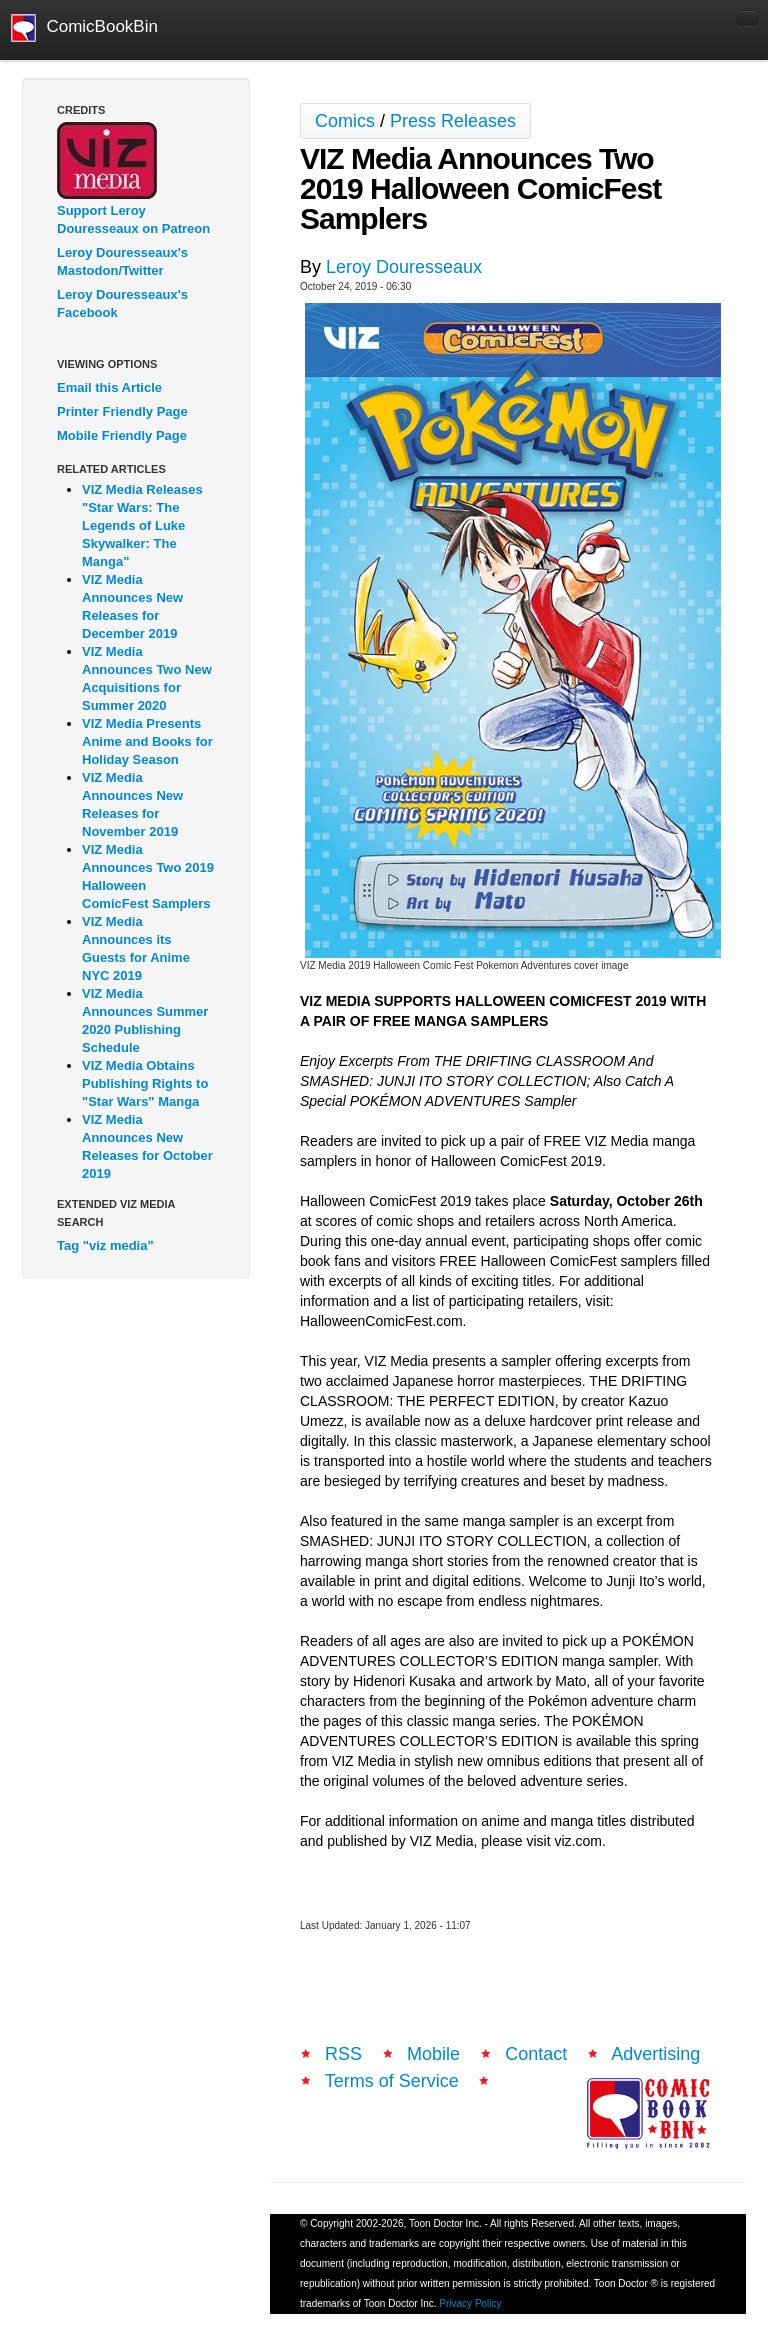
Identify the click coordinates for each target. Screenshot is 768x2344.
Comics (345, 121)
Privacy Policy (470, 2303)
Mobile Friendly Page (122, 435)
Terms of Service (392, 2081)
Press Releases (453, 121)
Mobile (433, 2054)
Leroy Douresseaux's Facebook (122, 303)
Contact (536, 2054)
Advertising (655, 2054)
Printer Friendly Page (122, 411)
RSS (343, 2054)
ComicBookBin (84, 28)
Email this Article (109, 387)
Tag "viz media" (105, 1245)
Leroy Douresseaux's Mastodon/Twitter (122, 261)
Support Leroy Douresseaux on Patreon (133, 219)
